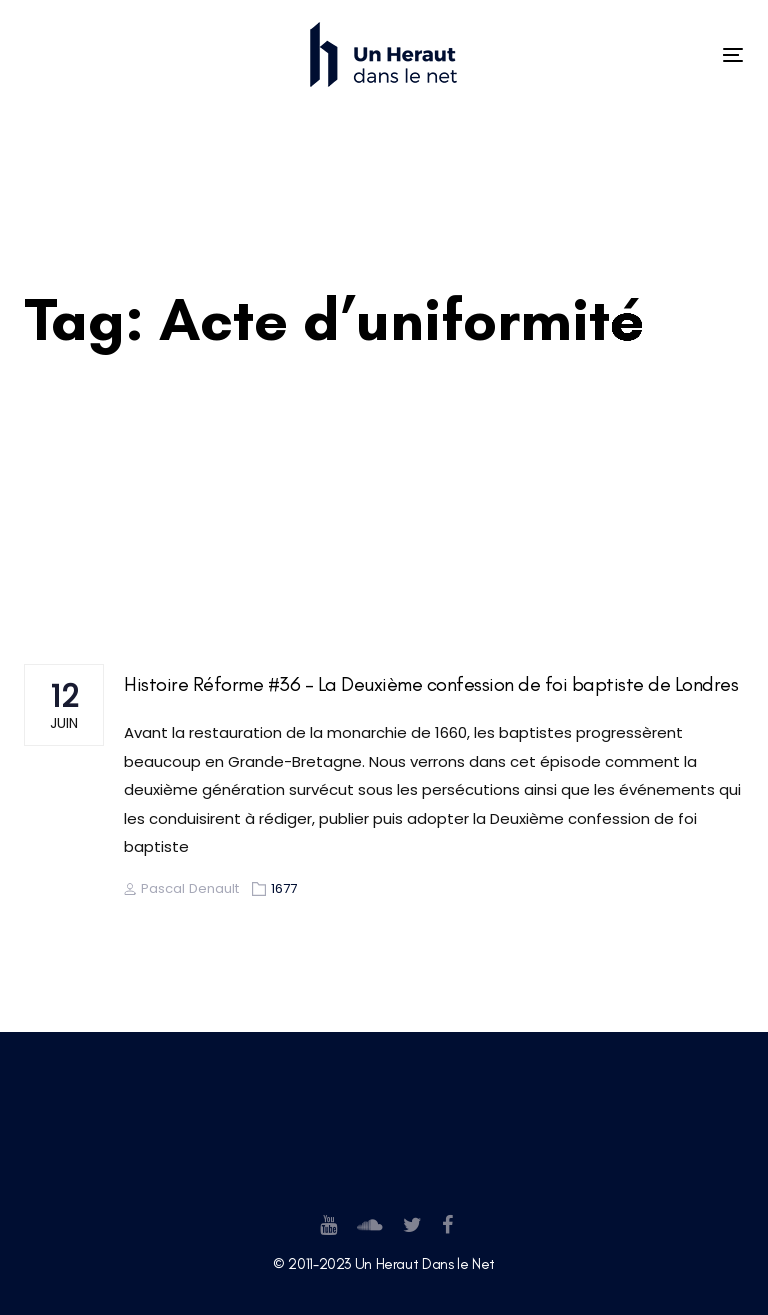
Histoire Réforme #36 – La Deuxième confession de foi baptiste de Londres (431, 684)
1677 (284, 888)
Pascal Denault (181, 888)
